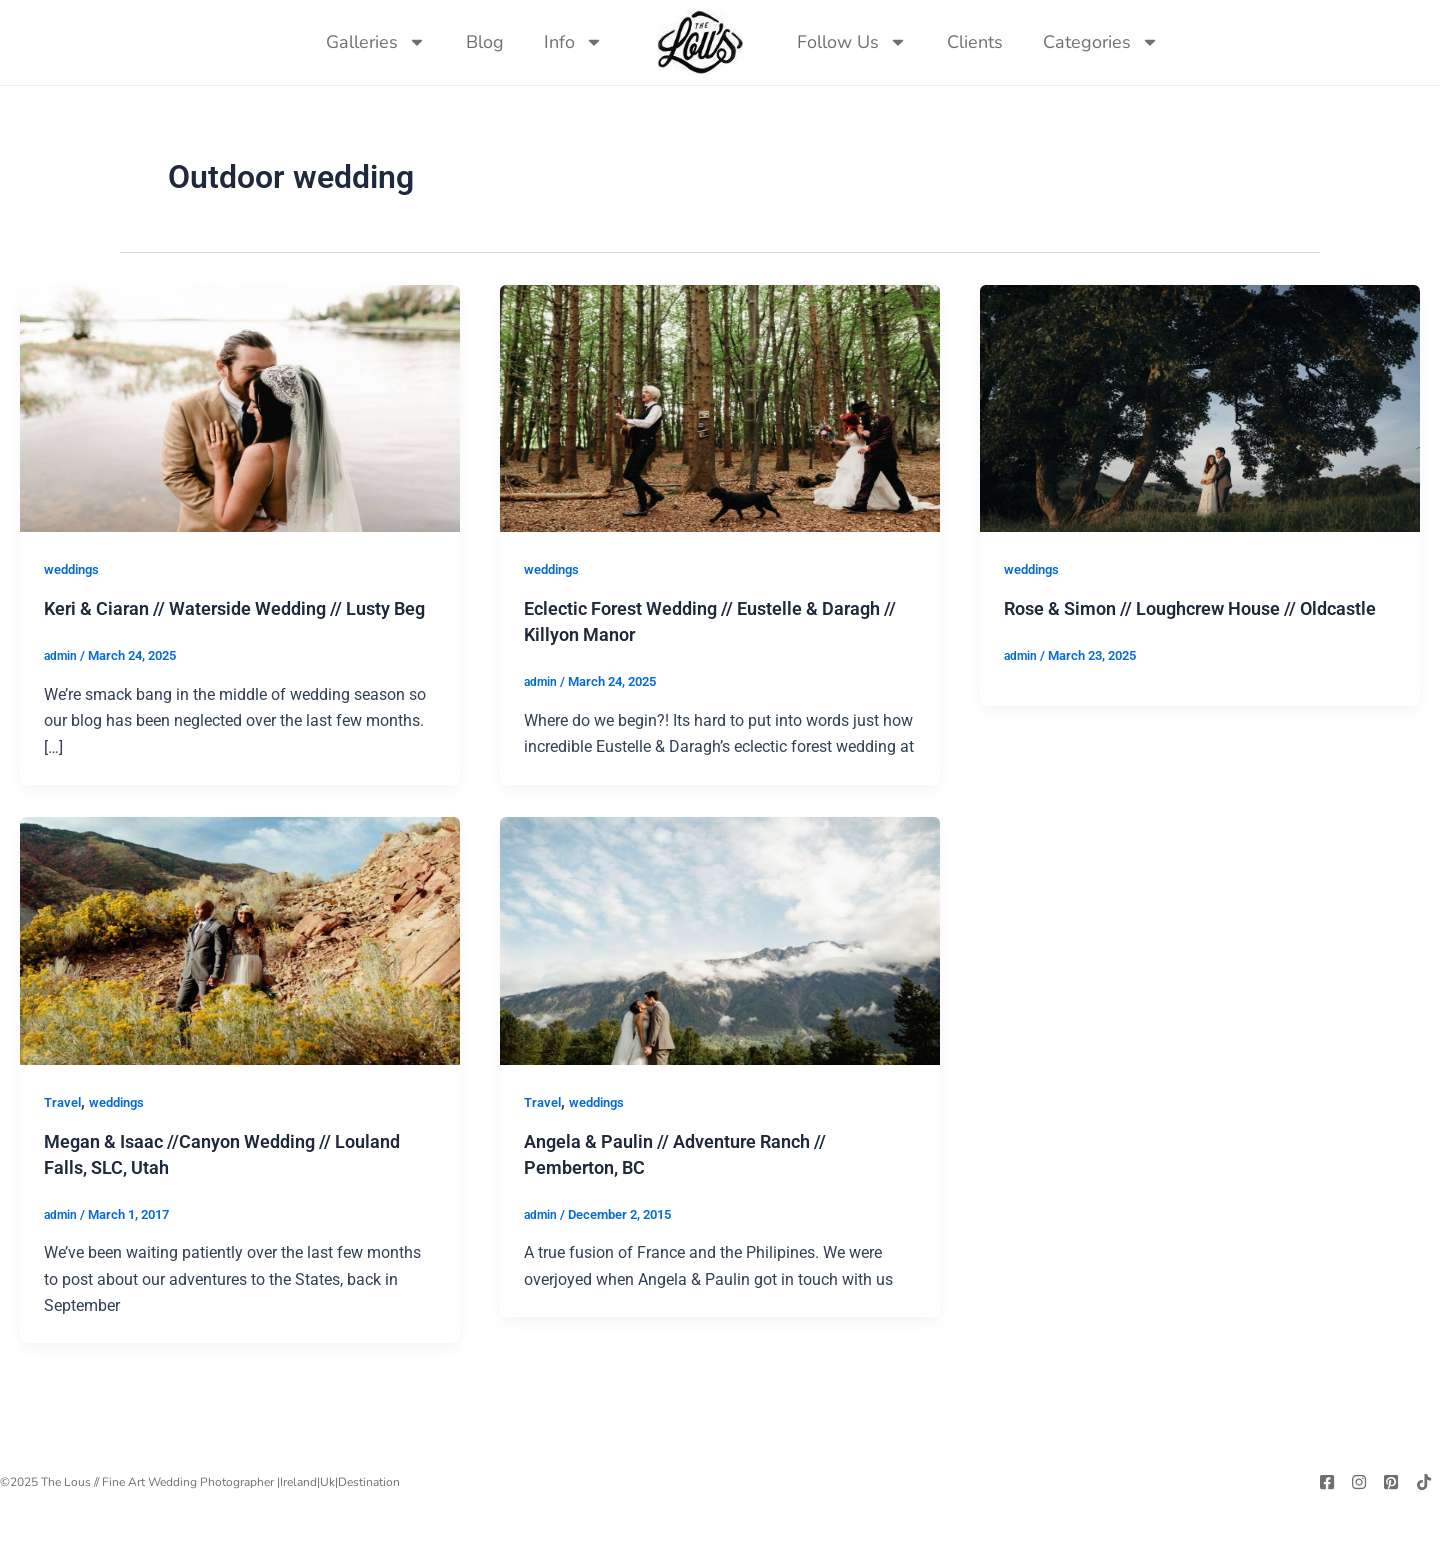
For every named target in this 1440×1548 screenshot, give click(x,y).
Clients (975, 42)
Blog (485, 42)
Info (573, 42)
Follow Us (852, 42)
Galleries (376, 42)
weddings (74, 580)
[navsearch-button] (1199, 42)
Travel (64, 1138)
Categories (1101, 42)
